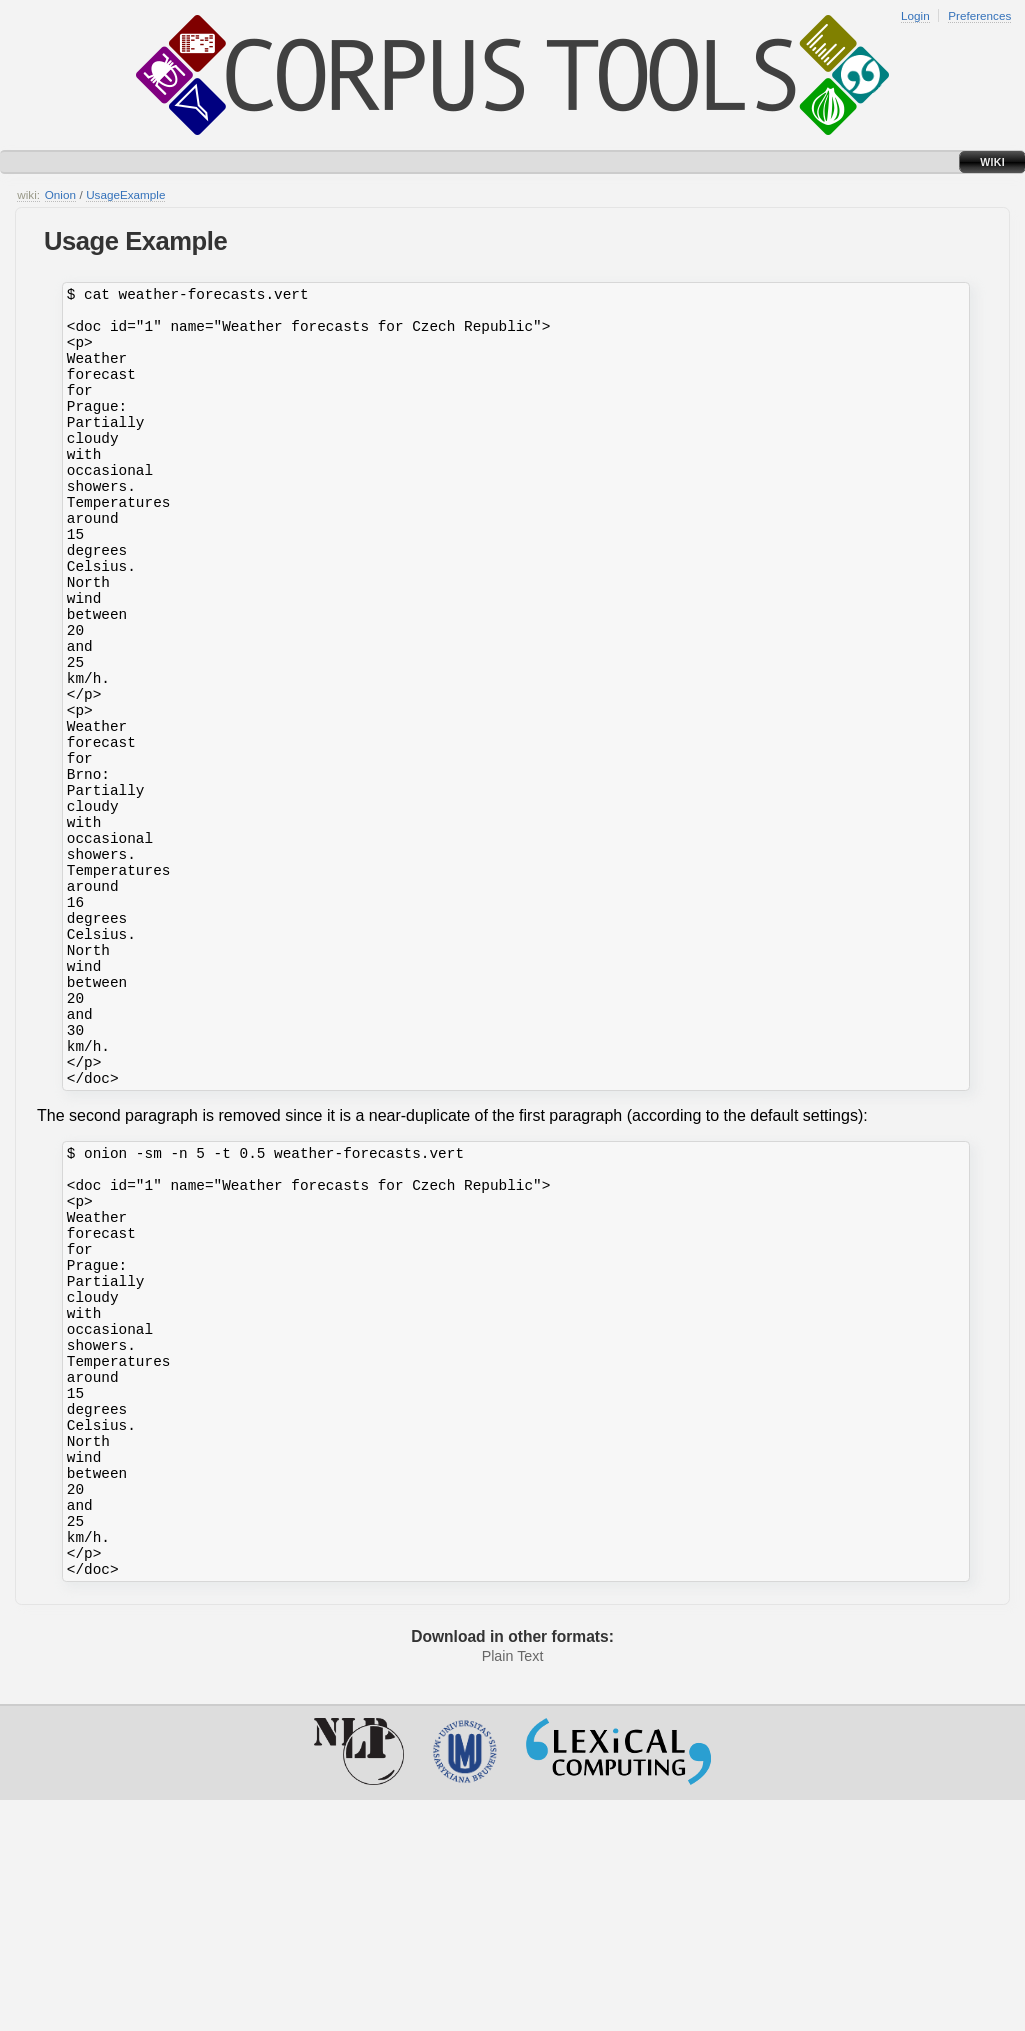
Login (915, 15)
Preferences (979, 15)
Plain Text (513, 1887)
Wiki (992, 162)
